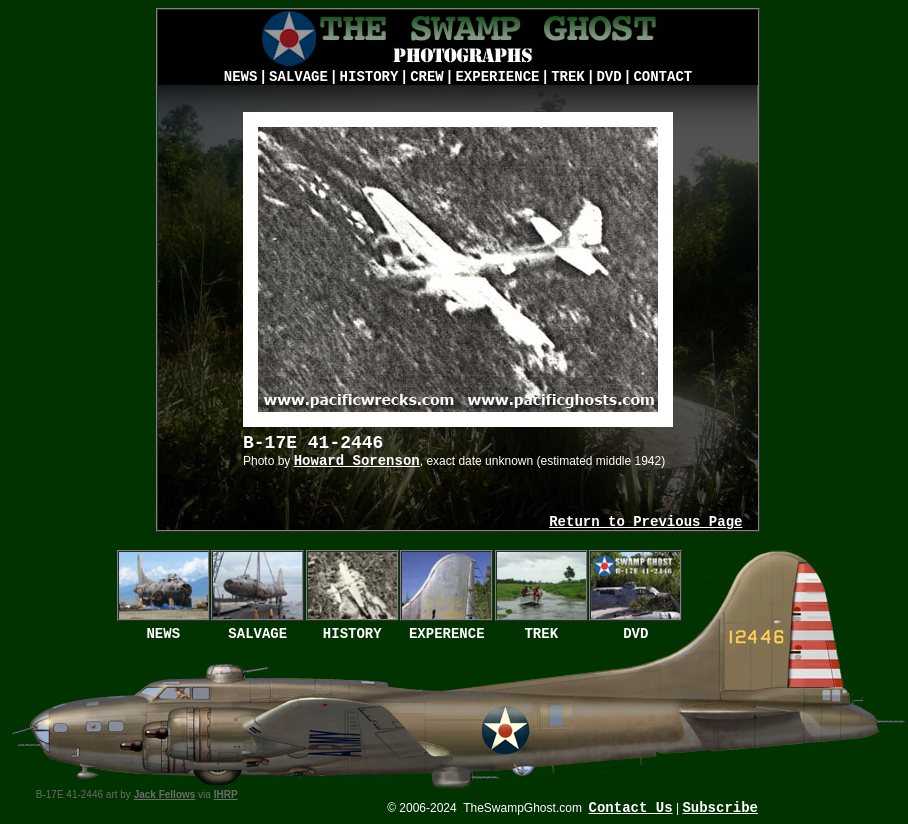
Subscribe (720, 808)
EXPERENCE (447, 634)
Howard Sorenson (357, 461)
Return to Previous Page (645, 522)
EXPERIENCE (497, 77)
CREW (427, 77)
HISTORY (369, 77)
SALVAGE (298, 77)
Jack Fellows (165, 794)
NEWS (241, 77)
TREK (568, 77)
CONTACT (662, 77)
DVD (608, 77)
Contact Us (631, 808)
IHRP (226, 794)
